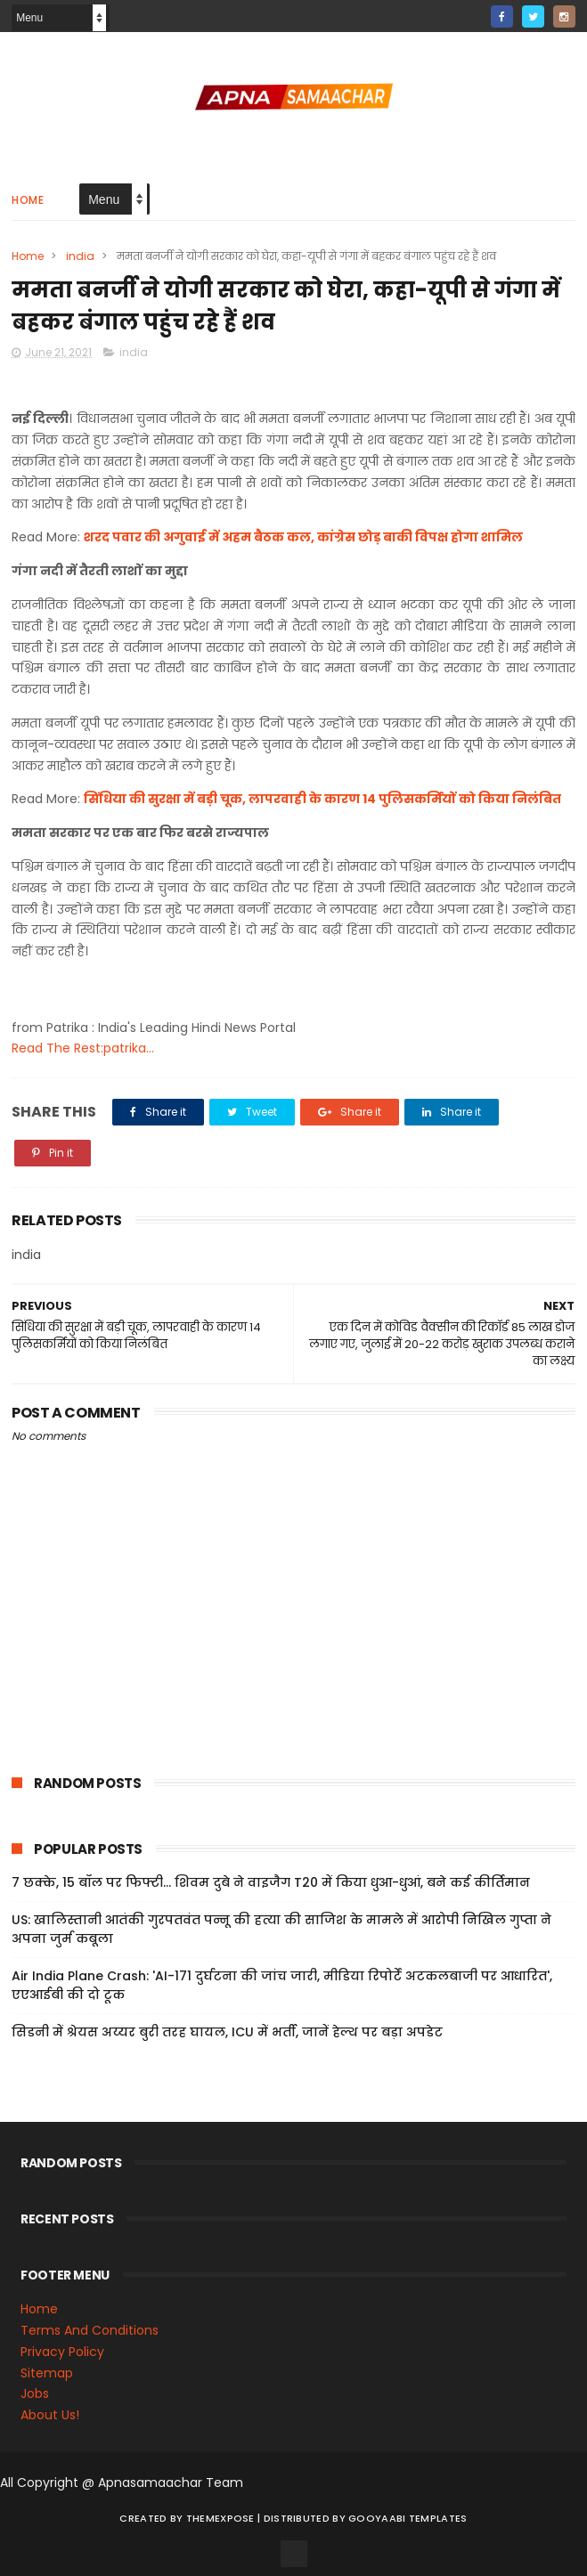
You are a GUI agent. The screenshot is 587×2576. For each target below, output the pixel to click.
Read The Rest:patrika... (83, 1048)
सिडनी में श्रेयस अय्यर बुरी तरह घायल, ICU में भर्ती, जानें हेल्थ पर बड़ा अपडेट (227, 2032)
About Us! (49, 2415)
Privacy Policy (62, 2352)
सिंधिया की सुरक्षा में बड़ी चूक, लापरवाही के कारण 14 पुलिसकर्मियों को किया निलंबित (322, 799)
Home (28, 199)
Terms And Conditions (89, 2330)
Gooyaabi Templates (407, 2518)
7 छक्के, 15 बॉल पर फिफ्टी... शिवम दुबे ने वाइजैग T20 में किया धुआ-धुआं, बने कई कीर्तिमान (271, 1882)
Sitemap (46, 2373)
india (80, 256)
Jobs (34, 2393)
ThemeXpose (220, 2518)
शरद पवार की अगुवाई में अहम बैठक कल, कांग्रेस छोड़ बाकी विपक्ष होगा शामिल (303, 537)
